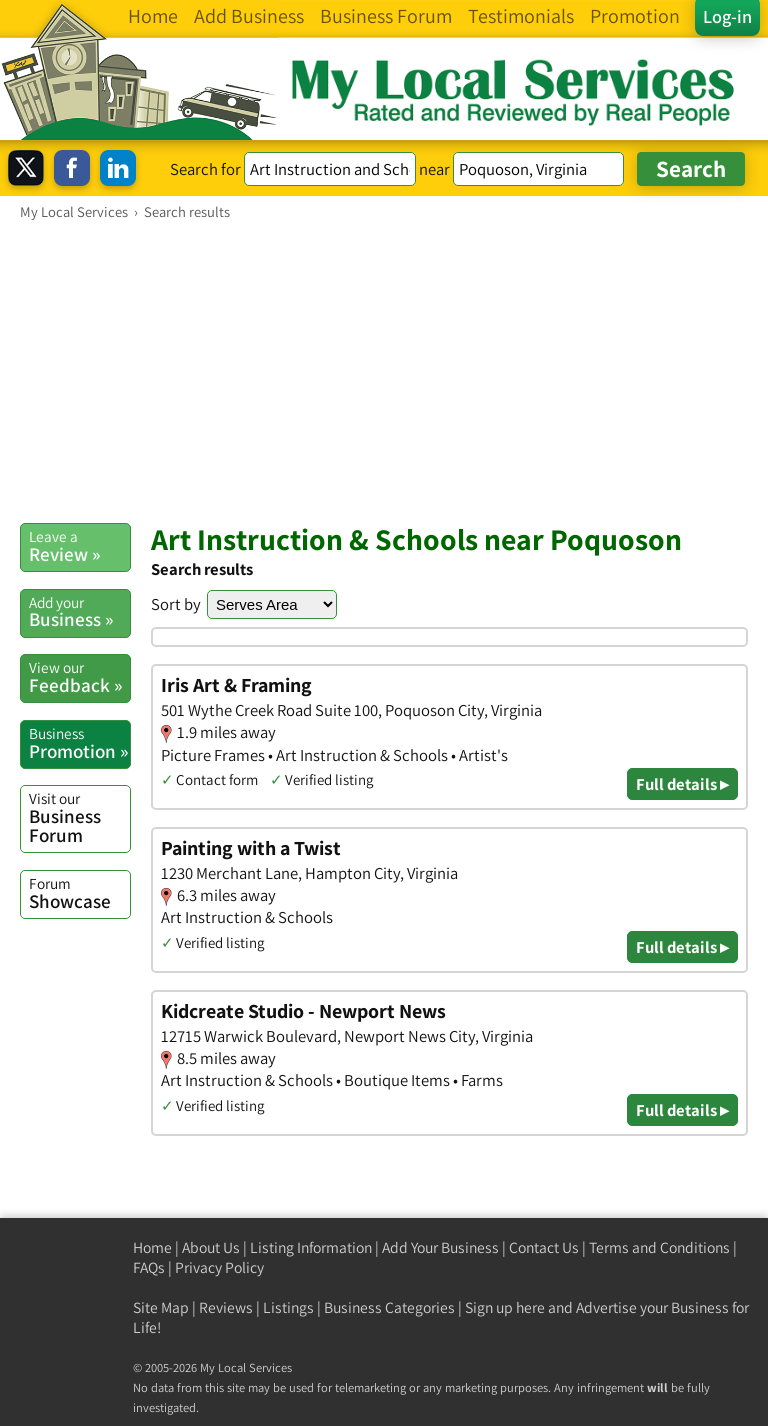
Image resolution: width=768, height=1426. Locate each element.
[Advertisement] (384, 371)
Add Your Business (440, 1247)
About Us (211, 1247)
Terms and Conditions (659, 1247)
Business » (79, 612)
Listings (288, 1307)
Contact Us (544, 1247)
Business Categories (389, 1307)
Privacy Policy (219, 1267)
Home (152, 1247)
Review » (79, 546)
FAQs (149, 1267)
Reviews (226, 1307)
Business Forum (79, 817)
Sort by (176, 604)
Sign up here (505, 1307)
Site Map (161, 1307)
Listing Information (311, 1247)
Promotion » (79, 743)
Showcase (79, 893)
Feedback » (79, 677)
